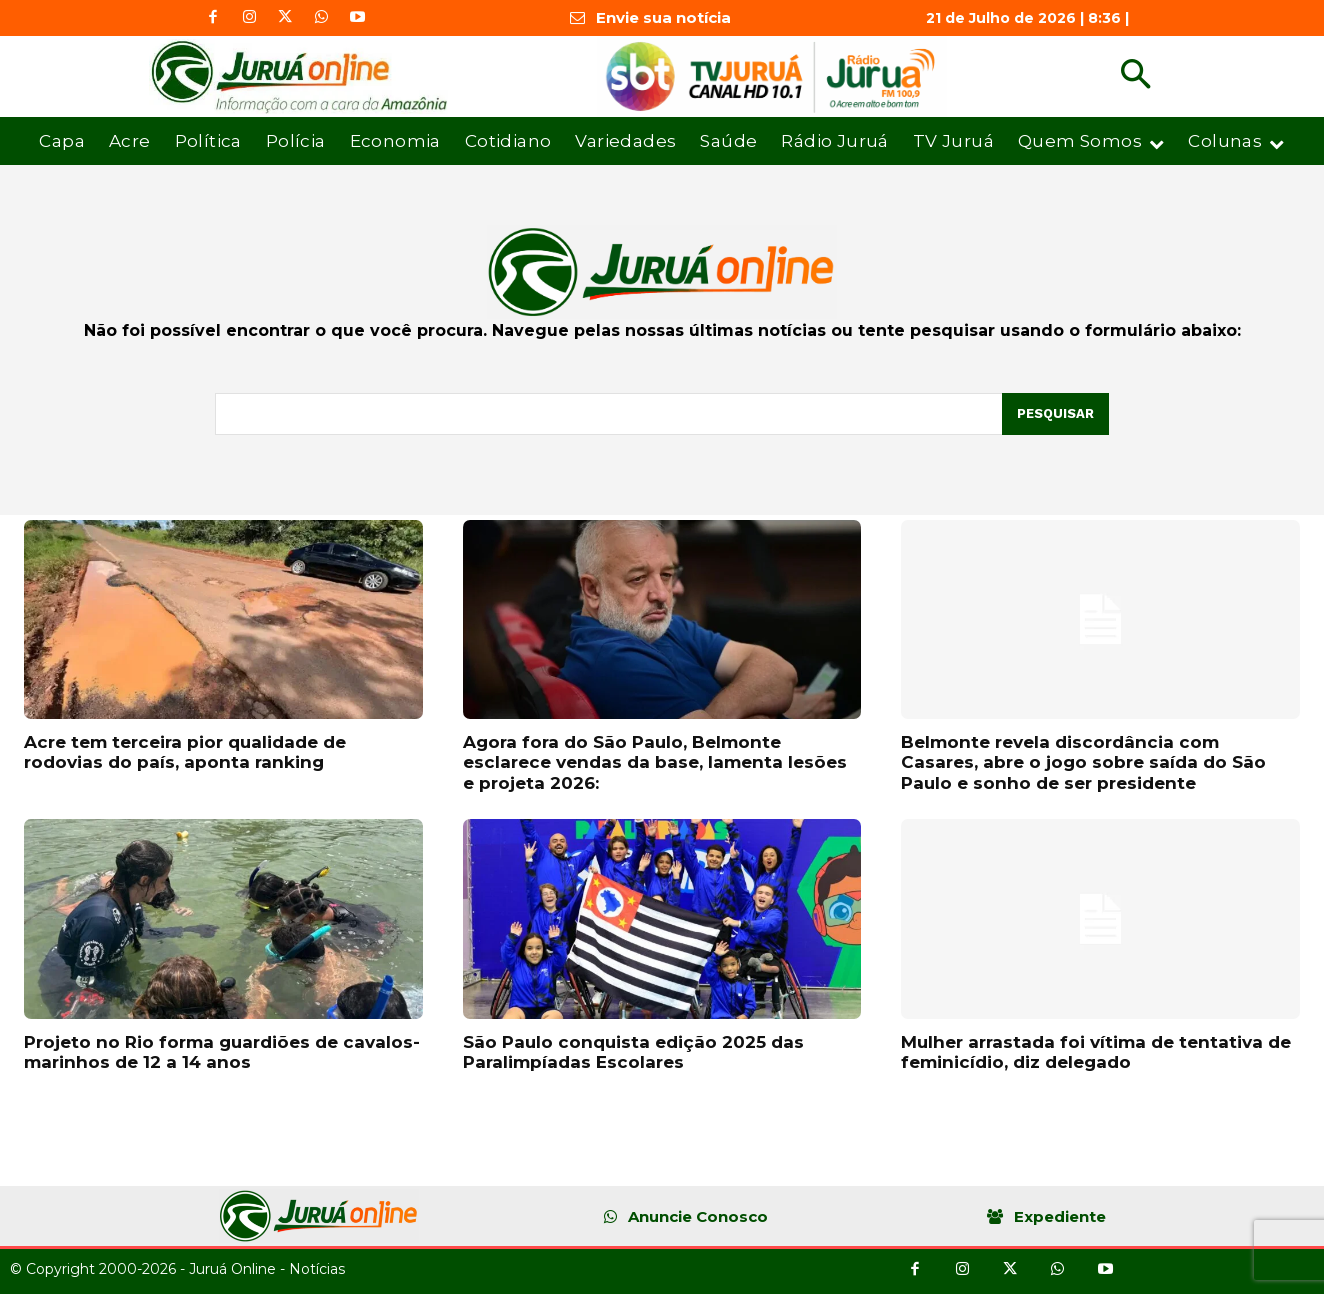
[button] (1135, 76)
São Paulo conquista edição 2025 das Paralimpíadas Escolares (633, 1052)
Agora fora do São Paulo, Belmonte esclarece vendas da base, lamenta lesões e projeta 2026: (655, 762)
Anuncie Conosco (698, 1216)
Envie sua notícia (663, 17)
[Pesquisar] (1055, 414)
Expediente (1060, 1216)
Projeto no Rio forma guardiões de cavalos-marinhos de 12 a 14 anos (222, 1052)
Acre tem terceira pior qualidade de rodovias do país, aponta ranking (185, 752)
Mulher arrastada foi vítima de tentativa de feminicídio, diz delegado (1096, 1052)
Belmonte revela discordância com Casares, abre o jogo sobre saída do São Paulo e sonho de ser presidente (1083, 762)
